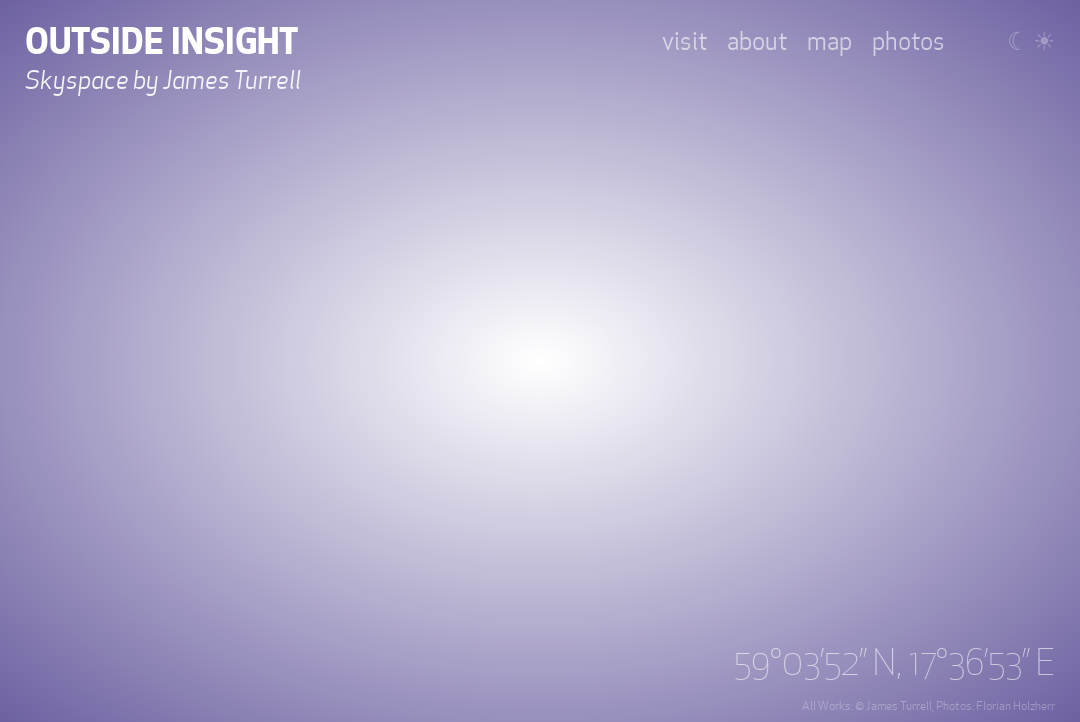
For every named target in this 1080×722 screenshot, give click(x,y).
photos (908, 42)
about (757, 42)
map (829, 42)
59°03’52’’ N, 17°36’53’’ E (894, 664)
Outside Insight (161, 42)
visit (684, 42)
